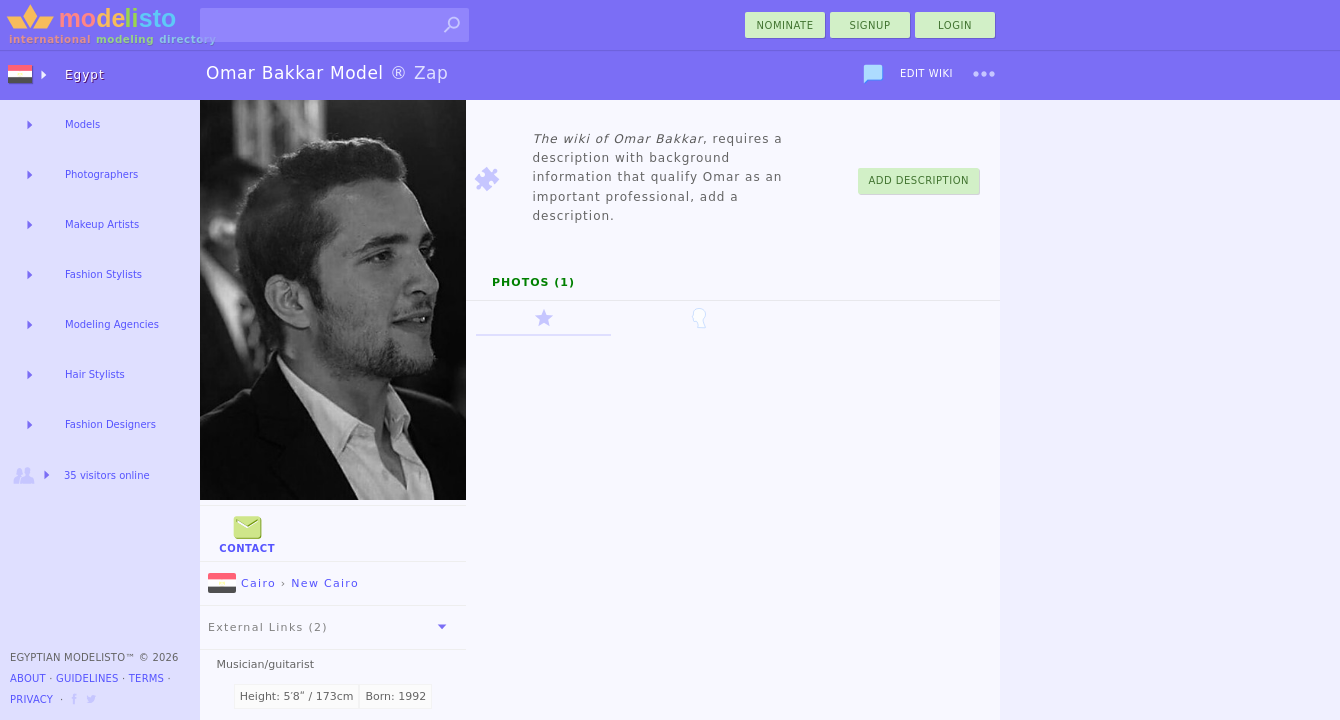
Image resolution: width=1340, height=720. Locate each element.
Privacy (31, 699)
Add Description (918, 180)
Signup (870, 25)
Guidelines (87, 678)
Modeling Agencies (112, 324)
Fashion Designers (110, 424)
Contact (247, 532)
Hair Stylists (95, 374)
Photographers (101, 174)
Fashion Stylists (103, 274)
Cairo (242, 583)
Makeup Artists (102, 224)
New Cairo (325, 583)
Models (82, 124)
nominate (785, 25)
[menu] (984, 74)
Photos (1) (533, 282)
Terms (146, 678)
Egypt (85, 75)
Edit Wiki (926, 73)
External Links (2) (331, 627)
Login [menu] (955, 25)
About (28, 678)
